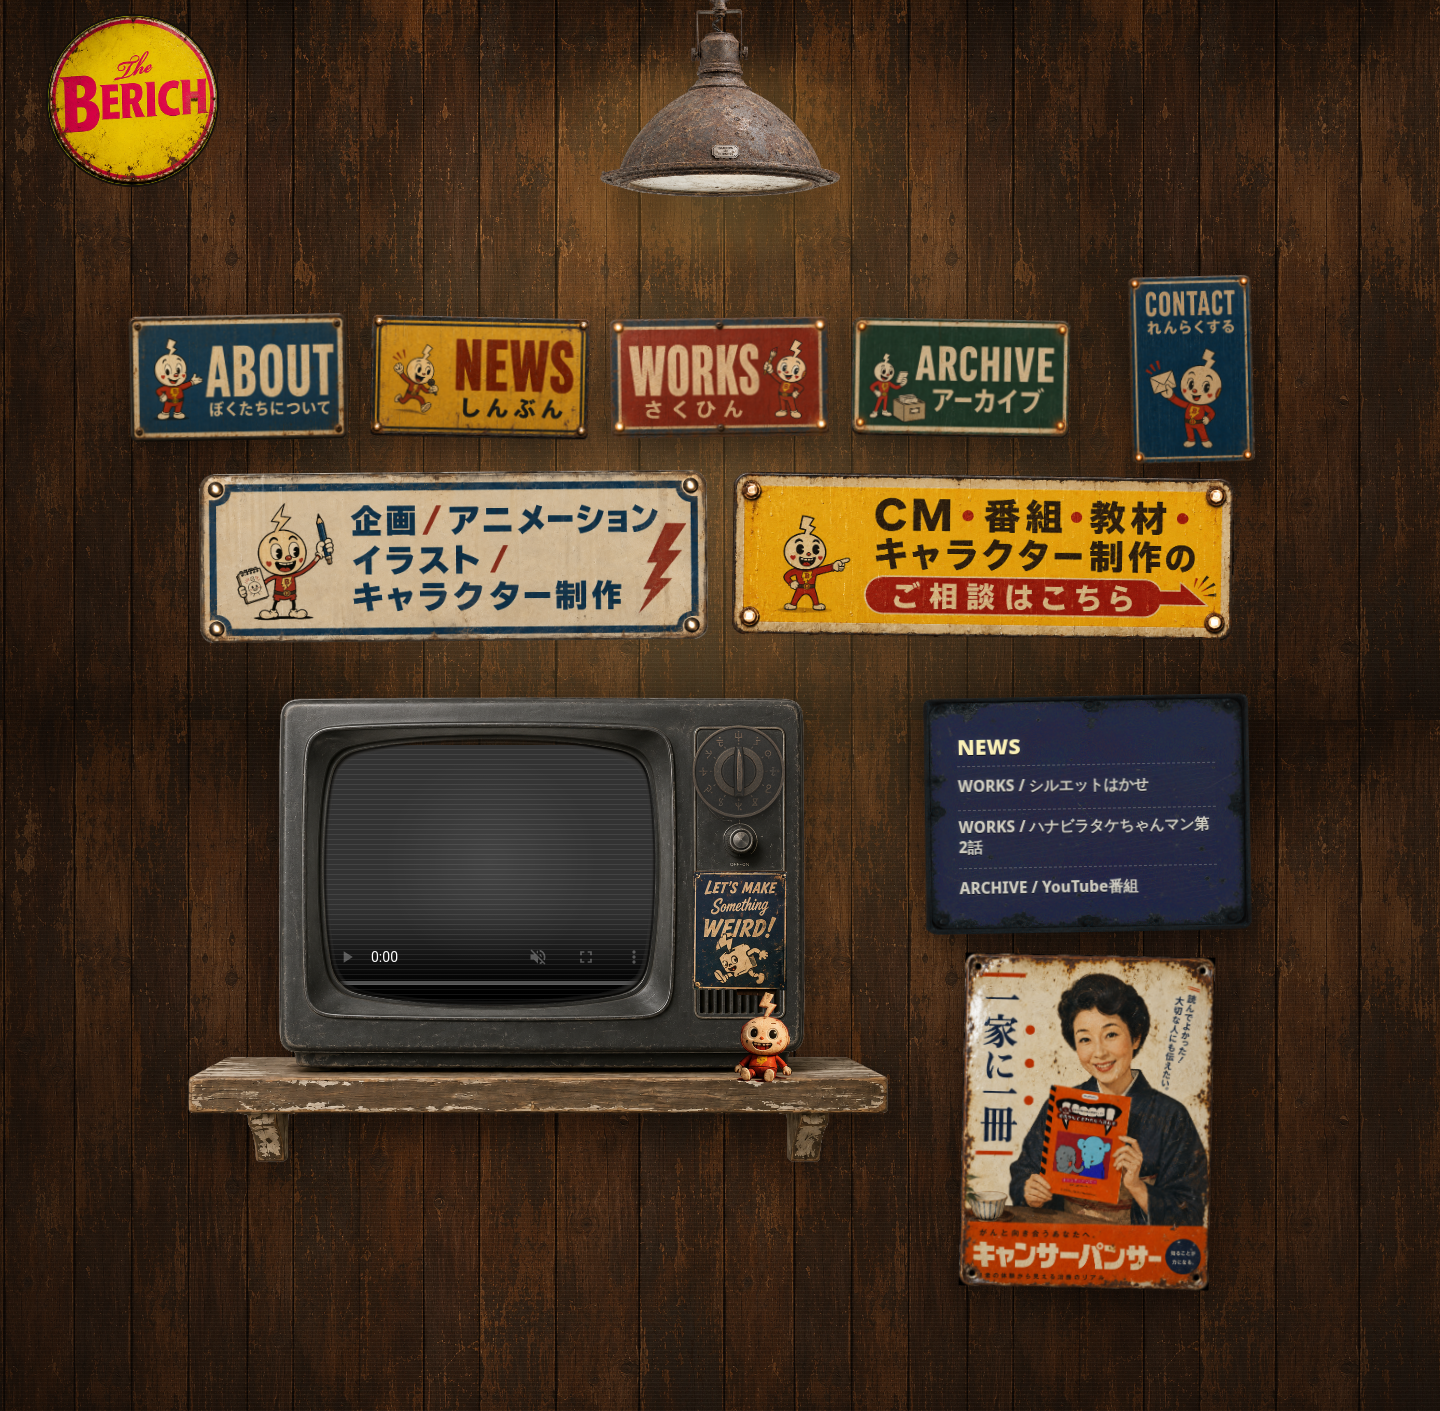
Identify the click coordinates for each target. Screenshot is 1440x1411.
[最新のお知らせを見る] (1087, 813)
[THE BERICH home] (132, 100)
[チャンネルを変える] (738, 771)
